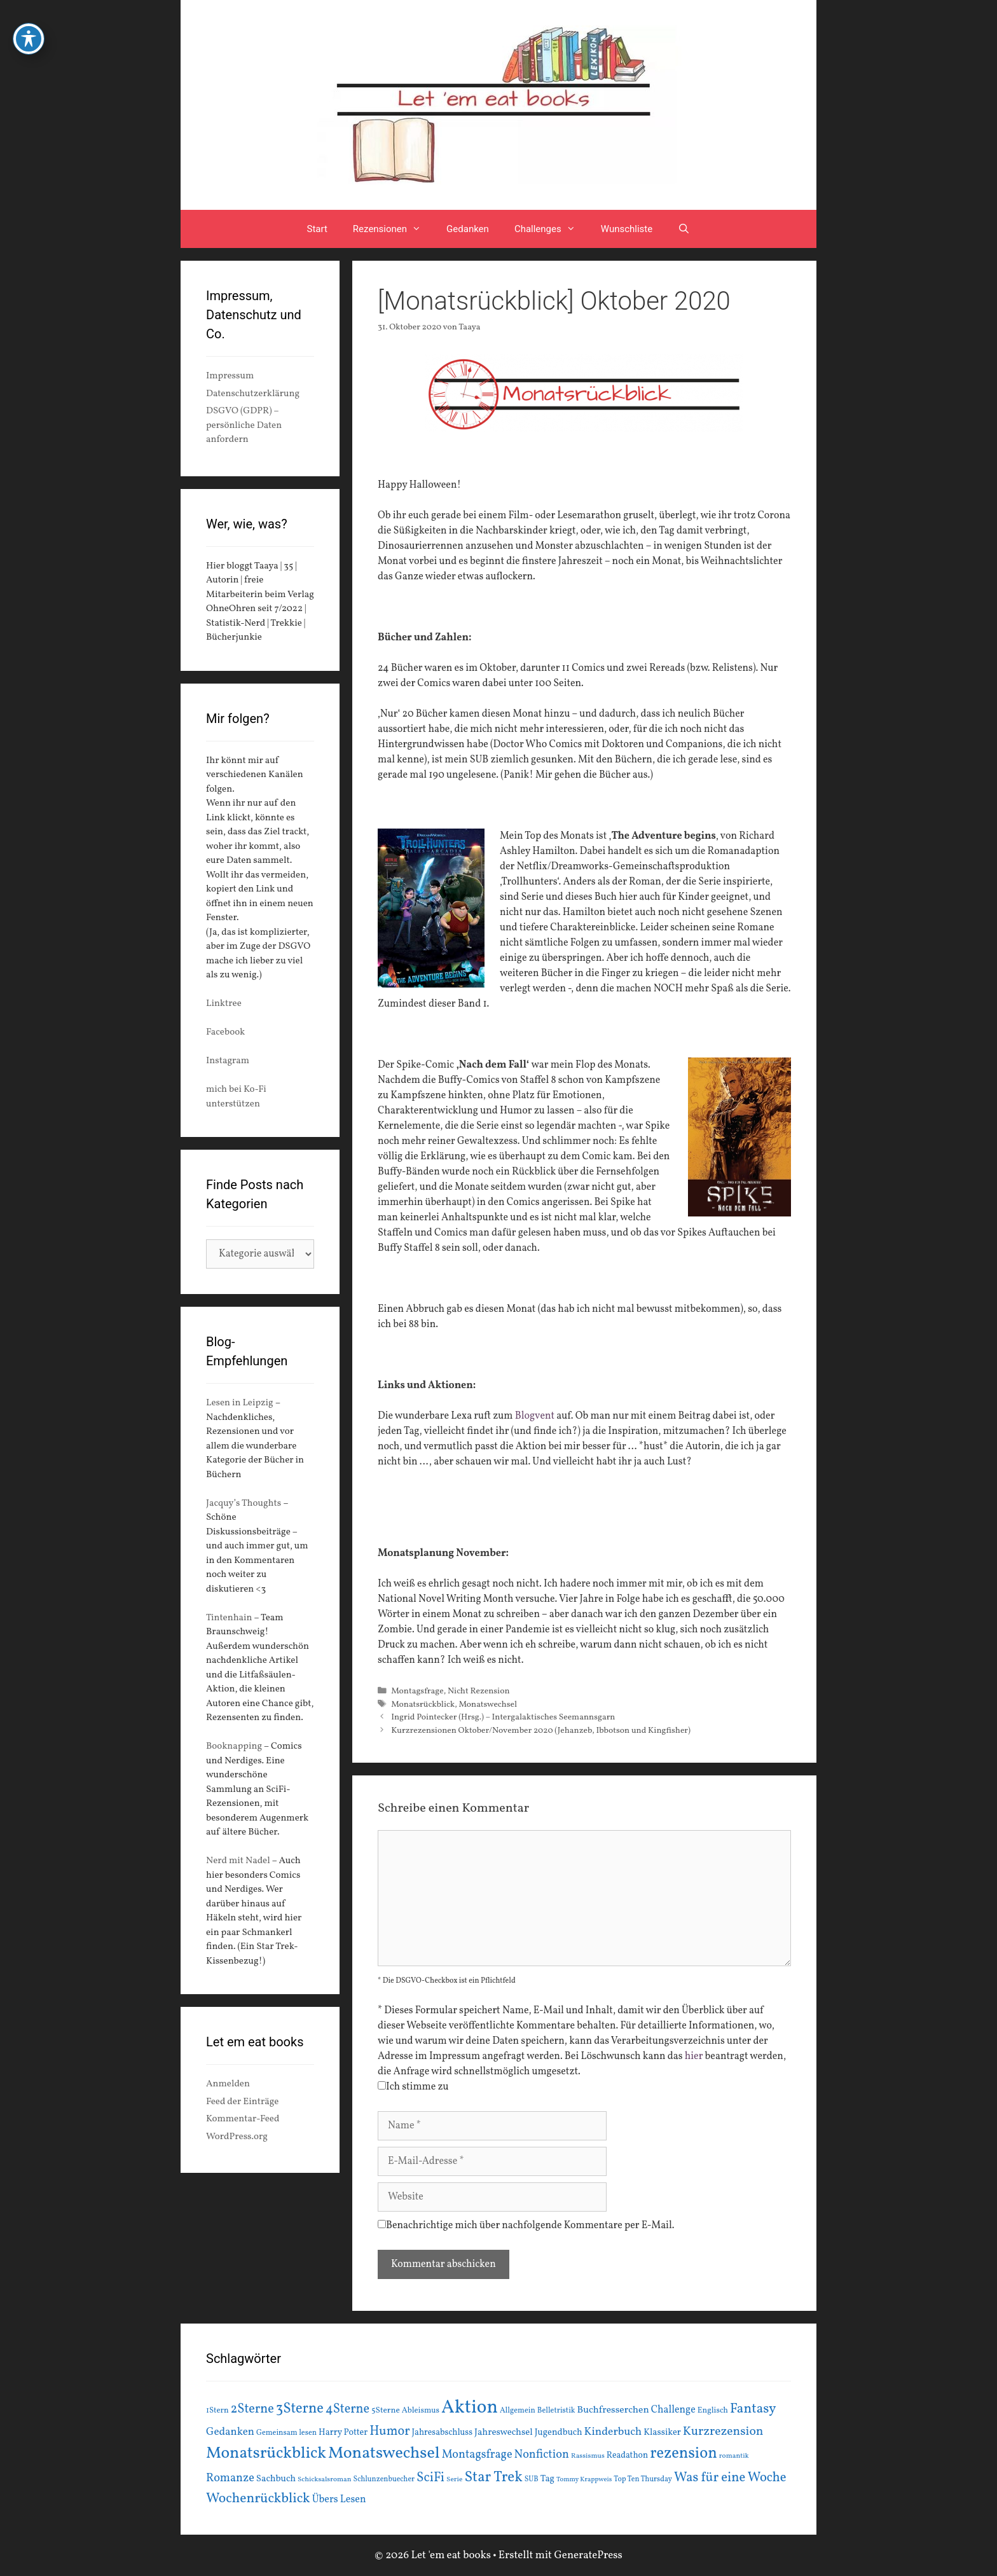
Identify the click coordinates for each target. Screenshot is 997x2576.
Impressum (230, 376)
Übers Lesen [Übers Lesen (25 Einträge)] (339, 2500)
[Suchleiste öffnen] (684, 229)
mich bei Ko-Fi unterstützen (236, 1097)
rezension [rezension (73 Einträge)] (683, 2454)
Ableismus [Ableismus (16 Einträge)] (420, 2410)
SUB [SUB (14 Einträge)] (532, 2479)
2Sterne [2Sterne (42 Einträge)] (252, 2409)
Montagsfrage (417, 1691)
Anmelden (228, 2084)
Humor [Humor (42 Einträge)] (389, 2432)
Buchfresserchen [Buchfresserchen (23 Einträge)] (613, 2410)
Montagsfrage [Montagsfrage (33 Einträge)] (477, 2455)
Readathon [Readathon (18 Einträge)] (627, 2455)
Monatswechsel (487, 1704)
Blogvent (533, 1416)
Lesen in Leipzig (239, 1403)
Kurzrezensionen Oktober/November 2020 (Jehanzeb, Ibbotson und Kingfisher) (541, 1731)
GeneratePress (588, 2555)
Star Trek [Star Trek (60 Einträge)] (493, 2477)
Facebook (225, 1032)
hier (694, 2056)
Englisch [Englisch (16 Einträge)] (713, 2410)
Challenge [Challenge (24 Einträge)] (673, 2410)
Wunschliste (626, 229)
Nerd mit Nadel (238, 1861)
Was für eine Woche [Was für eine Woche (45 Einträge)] (730, 2478)
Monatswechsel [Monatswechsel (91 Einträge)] (384, 2453)
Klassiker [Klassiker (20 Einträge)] (662, 2432)
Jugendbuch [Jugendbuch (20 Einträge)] (558, 2432)
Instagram (227, 1061)
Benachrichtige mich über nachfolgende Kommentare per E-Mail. (526, 2226)
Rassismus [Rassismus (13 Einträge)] (588, 2456)
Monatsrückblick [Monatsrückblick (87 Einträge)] (266, 2453)
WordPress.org (237, 2137)
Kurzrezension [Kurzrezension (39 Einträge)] (723, 2432)
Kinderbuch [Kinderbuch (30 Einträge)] (613, 2432)
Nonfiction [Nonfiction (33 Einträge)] (541, 2455)
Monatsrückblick (423, 1704)
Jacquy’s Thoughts (243, 1503)
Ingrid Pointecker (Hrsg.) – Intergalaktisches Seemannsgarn (503, 1717)
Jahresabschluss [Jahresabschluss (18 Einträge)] (442, 2433)
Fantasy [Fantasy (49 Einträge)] (753, 2409)
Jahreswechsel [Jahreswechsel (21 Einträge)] (503, 2432)
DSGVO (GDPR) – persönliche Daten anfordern (244, 425)
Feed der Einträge (242, 2102)
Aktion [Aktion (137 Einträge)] (469, 2408)
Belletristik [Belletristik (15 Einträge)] (556, 2410)
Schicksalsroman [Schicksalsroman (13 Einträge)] (324, 2479)
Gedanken (467, 229)
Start (317, 229)
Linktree (224, 1003)
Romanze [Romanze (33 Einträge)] (230, 2478)
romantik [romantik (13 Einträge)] (734, 2456)
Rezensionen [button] (393, 229)
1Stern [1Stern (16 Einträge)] (217, 2410)
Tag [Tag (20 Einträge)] (547, 2478)
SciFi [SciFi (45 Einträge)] (430, 2478)
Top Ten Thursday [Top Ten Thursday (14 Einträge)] (643, 2479)
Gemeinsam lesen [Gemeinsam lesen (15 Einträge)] (286, 2432)
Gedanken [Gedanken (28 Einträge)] (230, 2432)
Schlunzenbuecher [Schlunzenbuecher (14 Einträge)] (384, 2479)
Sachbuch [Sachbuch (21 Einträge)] (276, 2479)
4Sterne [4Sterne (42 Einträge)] (347, 2409)
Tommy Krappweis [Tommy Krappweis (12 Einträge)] (584, 2479)
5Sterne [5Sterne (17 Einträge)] (385, 2410)
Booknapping (234, 1746)
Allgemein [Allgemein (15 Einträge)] (517, 2410)
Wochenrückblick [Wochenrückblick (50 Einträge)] (258, 2498)
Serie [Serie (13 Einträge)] (454, 2479)
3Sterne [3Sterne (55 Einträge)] (300, 2409)
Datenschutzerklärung (252, 394)
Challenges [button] (551, 229)
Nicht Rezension (479, 1691)
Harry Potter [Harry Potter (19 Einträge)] (343, 2433)
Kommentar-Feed (242, 2119)
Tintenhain (229, 1618)
